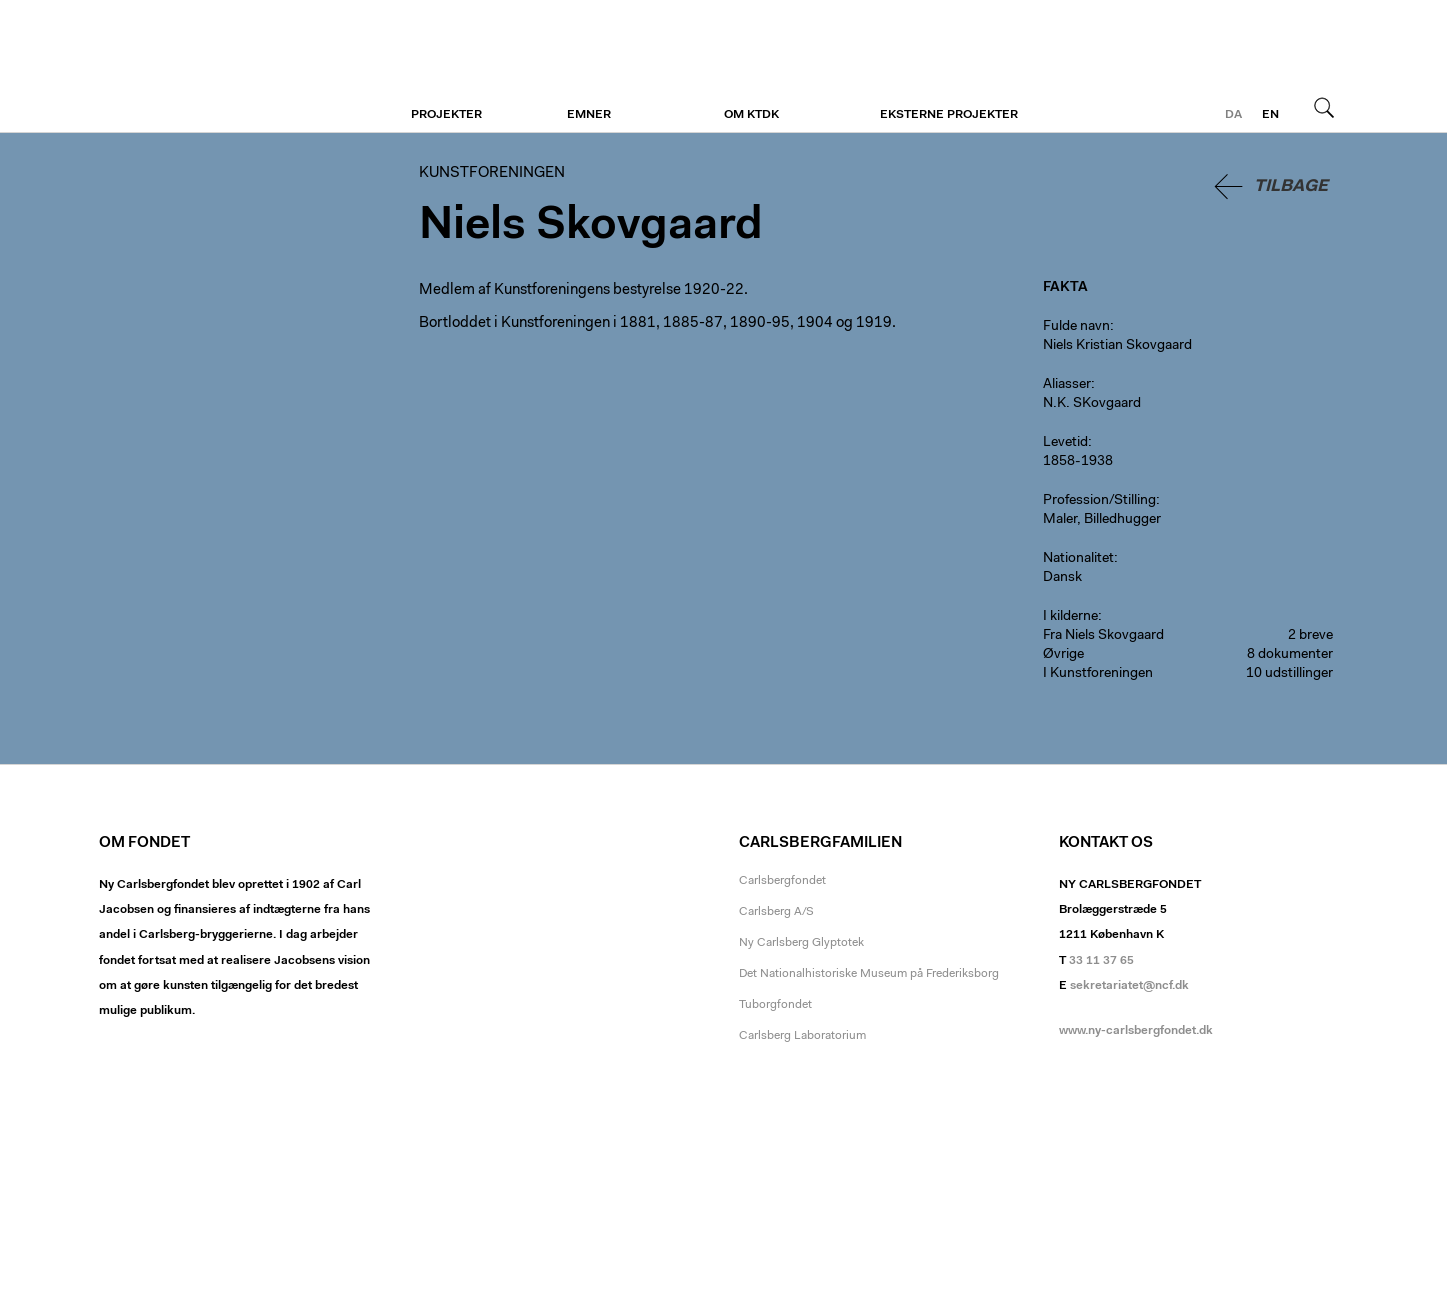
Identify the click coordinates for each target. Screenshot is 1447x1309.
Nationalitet (1078, 559)
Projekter (446, 115)
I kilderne (1070, 617)
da (1233, 115)
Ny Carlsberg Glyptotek (801, 943)
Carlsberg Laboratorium (802, 1036)
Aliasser (1067, 385)
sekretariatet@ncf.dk (1129, 986)
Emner (589, 115)
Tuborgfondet (775, 1005)
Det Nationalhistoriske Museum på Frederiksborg (869, 974)
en (1270, 115)
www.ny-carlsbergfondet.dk (1136, 1031)
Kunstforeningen (221, 67)
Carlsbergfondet (782, 881)
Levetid (1065, 443)
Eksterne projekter (949, 115)
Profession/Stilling (1099, 501)
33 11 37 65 (1101, 961)
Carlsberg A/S (776, 912)
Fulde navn (1076, 327)
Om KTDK (751, 115)
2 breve (1310, 636)
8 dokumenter (1290, 655)
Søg (1324, 107)
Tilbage (1291, 186)
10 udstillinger (1289, 674)
